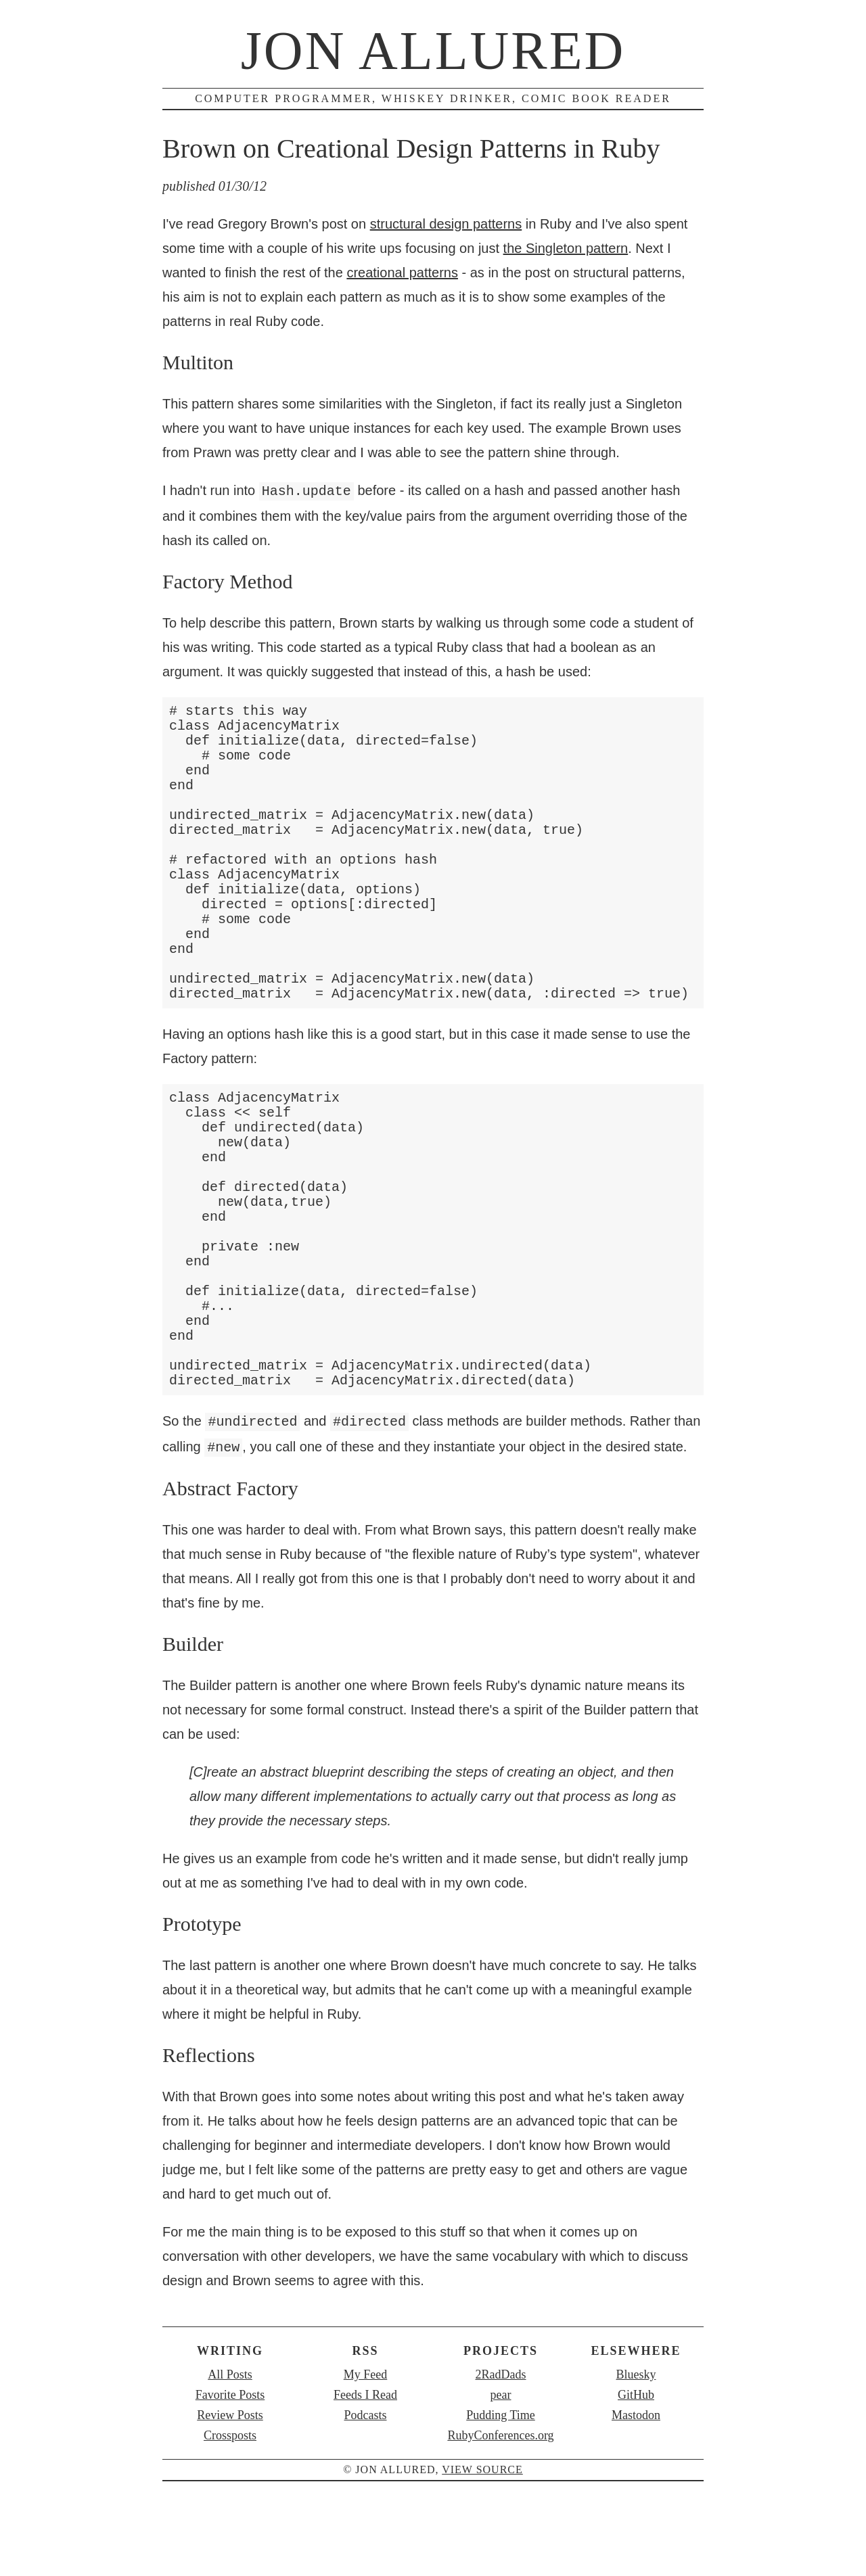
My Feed (366, 2428)
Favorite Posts (230, 2449)
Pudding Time (500, 2469)
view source (482, 2523)
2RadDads (501, 2428)
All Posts (230, 2428)
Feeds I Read (365, 2449)
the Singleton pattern (566, 248)
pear (501, 2449)
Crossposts (230, 2489)
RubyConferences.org (500, 2489)
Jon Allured (433, 50)
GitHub (636, 2449)
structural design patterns (446, 223)
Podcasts (365, 2469)
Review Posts (230, 2469)
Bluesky (636, 2428)
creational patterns (402, 272)
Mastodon (636, 2469)
